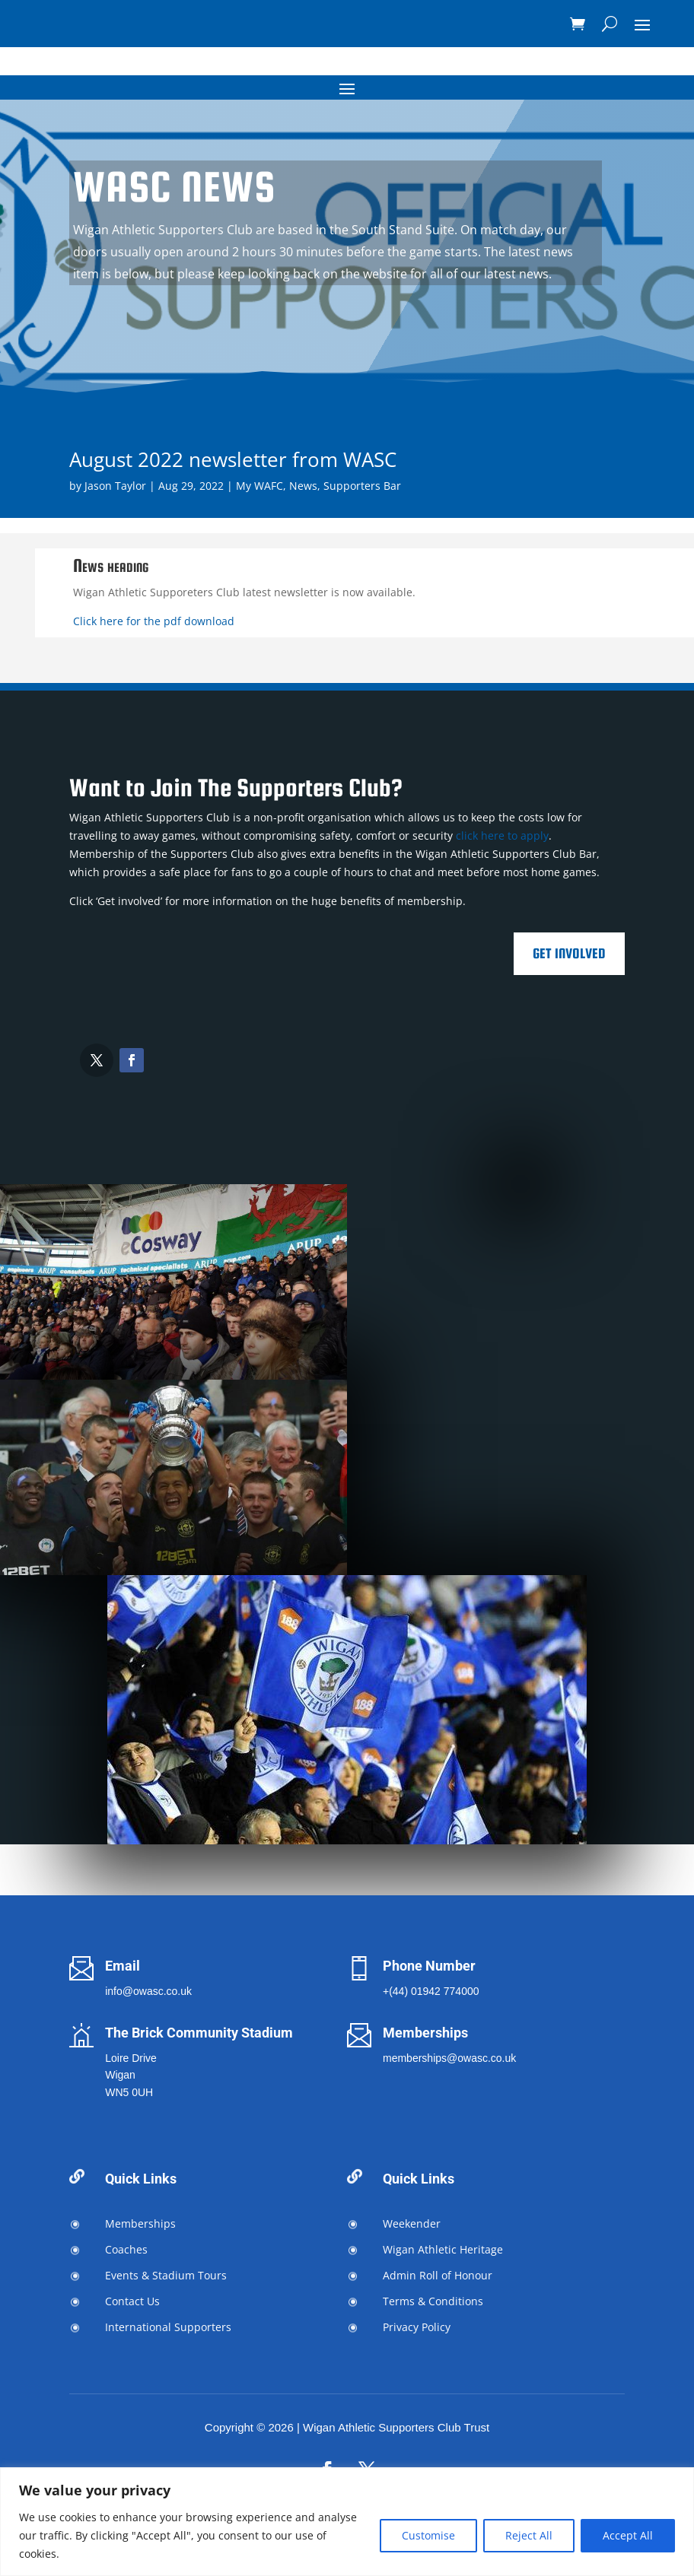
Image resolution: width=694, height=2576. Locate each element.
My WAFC (259, 485)
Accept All (628, 2535)
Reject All (528, 2535)
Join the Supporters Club (291, 329)
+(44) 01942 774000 (431, 1991)
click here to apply (502, 835)
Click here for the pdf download (153, 621)
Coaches (126, 2249)
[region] (347, 2521)
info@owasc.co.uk (148, 1991)
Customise (428, 2535)
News (303, 485)
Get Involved (569, 953)
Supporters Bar (362, 485)
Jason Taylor (115, 485)
